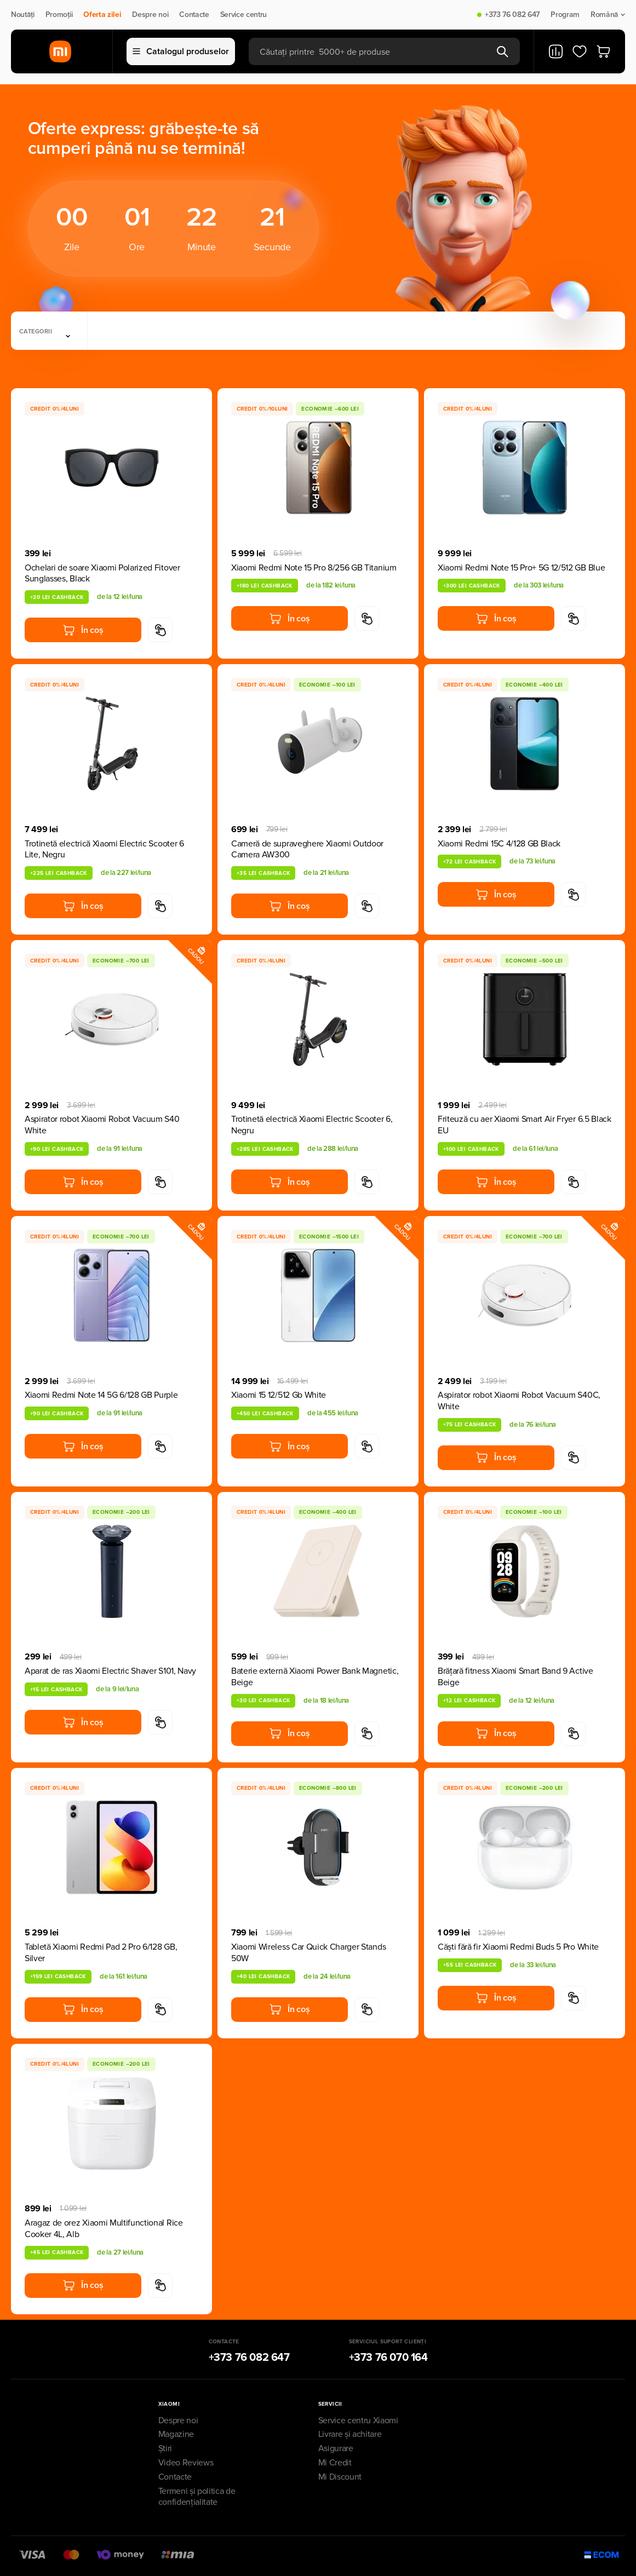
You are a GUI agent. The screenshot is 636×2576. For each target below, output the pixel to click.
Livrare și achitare (350, 2434)
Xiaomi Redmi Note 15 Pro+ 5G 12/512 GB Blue (521, 567)
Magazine (176, 2434)
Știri (165, 2448)
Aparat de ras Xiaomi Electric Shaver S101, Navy (110, 1671)
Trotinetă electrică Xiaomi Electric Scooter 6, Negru (311, 1125)
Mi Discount (340, 2476)
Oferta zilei (102, 15)
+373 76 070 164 (388, 2357)
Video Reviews (186, 2462)
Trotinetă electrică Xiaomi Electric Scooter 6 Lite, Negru (104, 849)
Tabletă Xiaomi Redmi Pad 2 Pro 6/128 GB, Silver (101, 1952)
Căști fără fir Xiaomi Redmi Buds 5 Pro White (518, 1946)
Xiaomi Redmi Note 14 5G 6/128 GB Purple (101, 1395)
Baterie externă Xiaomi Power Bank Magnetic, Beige (314, 1677)
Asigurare (335, 2448)
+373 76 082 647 (512, 15)
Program (565, 15)
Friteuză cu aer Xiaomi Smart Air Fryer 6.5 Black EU (524, 1125)
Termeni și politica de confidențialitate (197, 2497)
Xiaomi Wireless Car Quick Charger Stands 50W (308, 1952)
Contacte (194, 15)
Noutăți (23, 15)
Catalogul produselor (181, 51)
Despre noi (150, 15)
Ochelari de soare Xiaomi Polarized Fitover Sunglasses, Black (102, 573)
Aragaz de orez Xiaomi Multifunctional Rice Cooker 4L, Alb (104, 2228)
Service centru (243, 15)
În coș (82, 630)
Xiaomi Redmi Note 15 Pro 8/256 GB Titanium (314, 567)
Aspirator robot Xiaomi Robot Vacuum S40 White (102, 1125)
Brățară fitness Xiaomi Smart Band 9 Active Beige (515, 1677)
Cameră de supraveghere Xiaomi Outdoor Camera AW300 (307, 849)
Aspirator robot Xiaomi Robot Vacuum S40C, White (519, 1401)
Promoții (58, 15)
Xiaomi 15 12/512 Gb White (278, 1395)
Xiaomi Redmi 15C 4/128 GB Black (499, 843)
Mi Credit (335, 2462)
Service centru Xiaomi (358, 2420)
